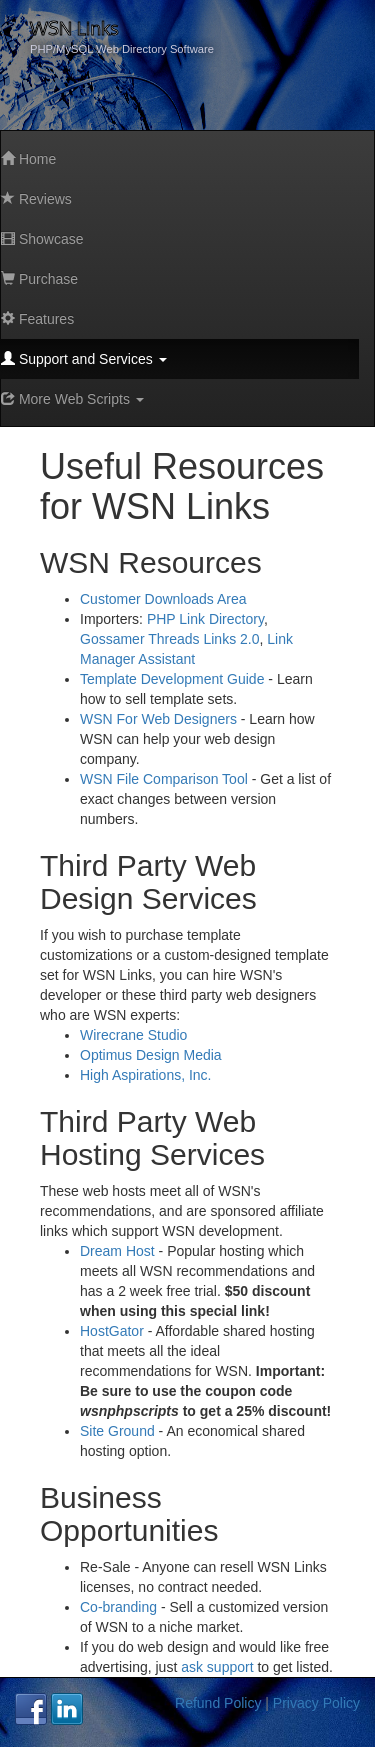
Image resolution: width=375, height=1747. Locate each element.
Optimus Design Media (151, 1055)
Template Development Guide (172, 679)
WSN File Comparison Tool (164, 779)
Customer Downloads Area (163, 599)
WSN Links (74, 27)
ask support (217, 1667)
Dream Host (117, 1251)
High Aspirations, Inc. (146, 1075)
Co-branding (118, 1607)
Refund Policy (218, 1703)
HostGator (112, 1331)
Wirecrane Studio (133, 1035)
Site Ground (117, 1431)
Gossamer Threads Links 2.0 (170, 639)
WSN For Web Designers (158, 719)
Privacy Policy (316, 1703)
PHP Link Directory (205, 619)
